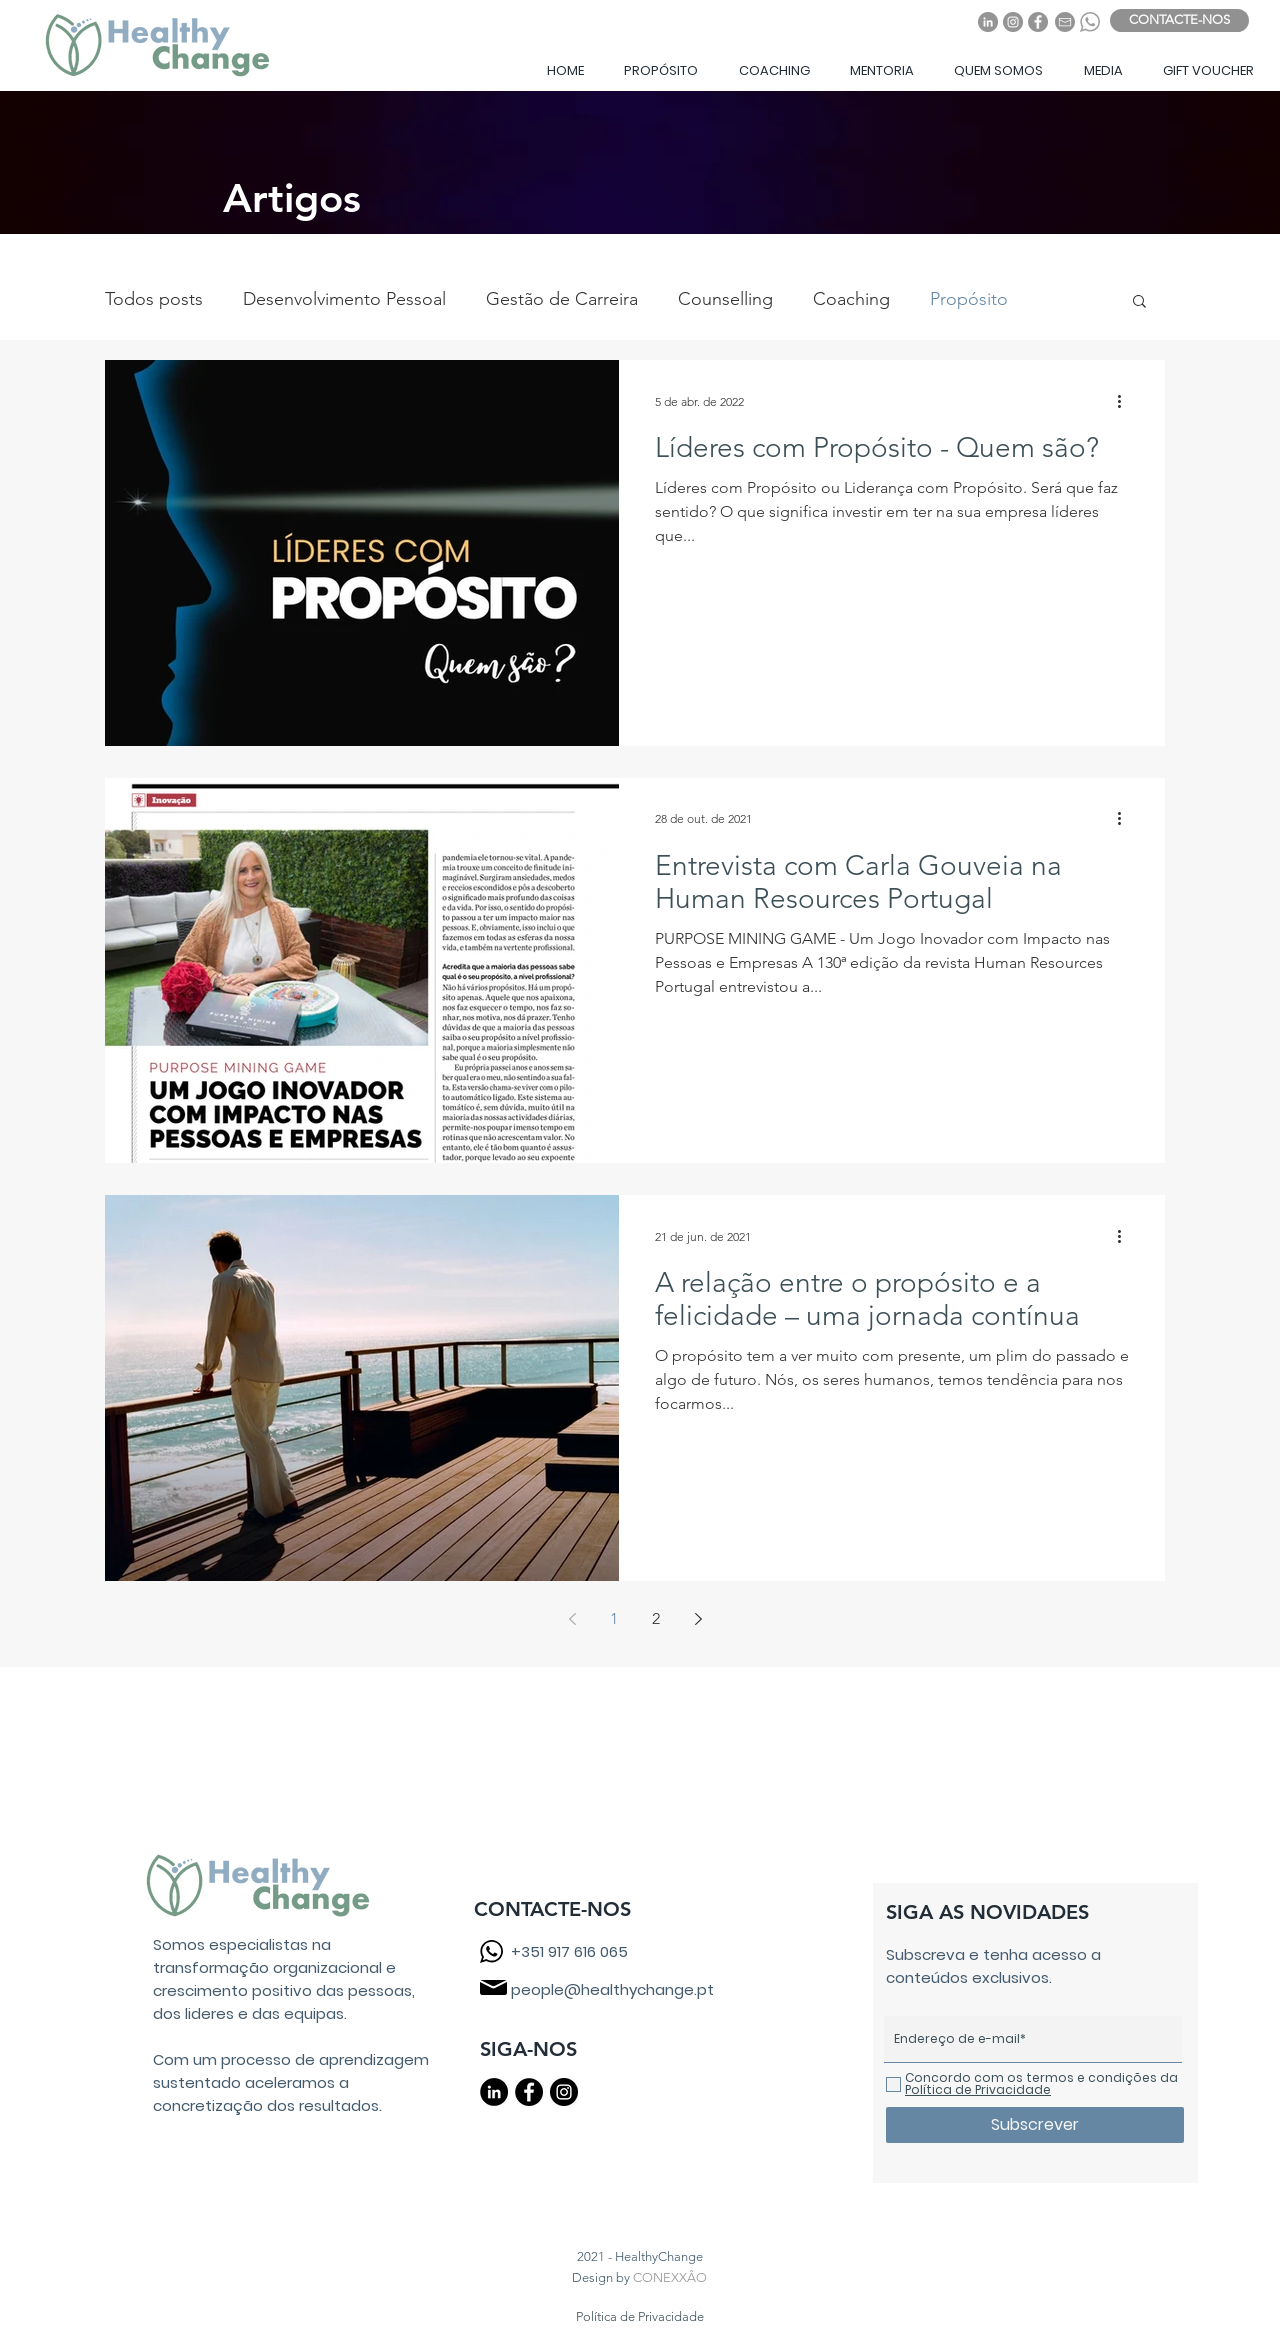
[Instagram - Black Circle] (564, 2092)
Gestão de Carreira (562, 299)
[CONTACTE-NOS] (1179, 20)
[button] (660, 71)
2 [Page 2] (656, 1618)
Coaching (851, 299)
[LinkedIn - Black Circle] (494, 2092)
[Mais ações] (1126, 401)
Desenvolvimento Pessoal (344, 299)
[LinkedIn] (988, 22)
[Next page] (698, 1619)
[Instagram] (1013, 22)
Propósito (969, 299)
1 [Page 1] (614, 1618)
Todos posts (154, 299)
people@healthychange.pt (612, 1989)
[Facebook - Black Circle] (529, 2092)
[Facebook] (1038, 22)
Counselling (725, 299)
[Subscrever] (1035, 2125)
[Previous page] (572, 1619)
